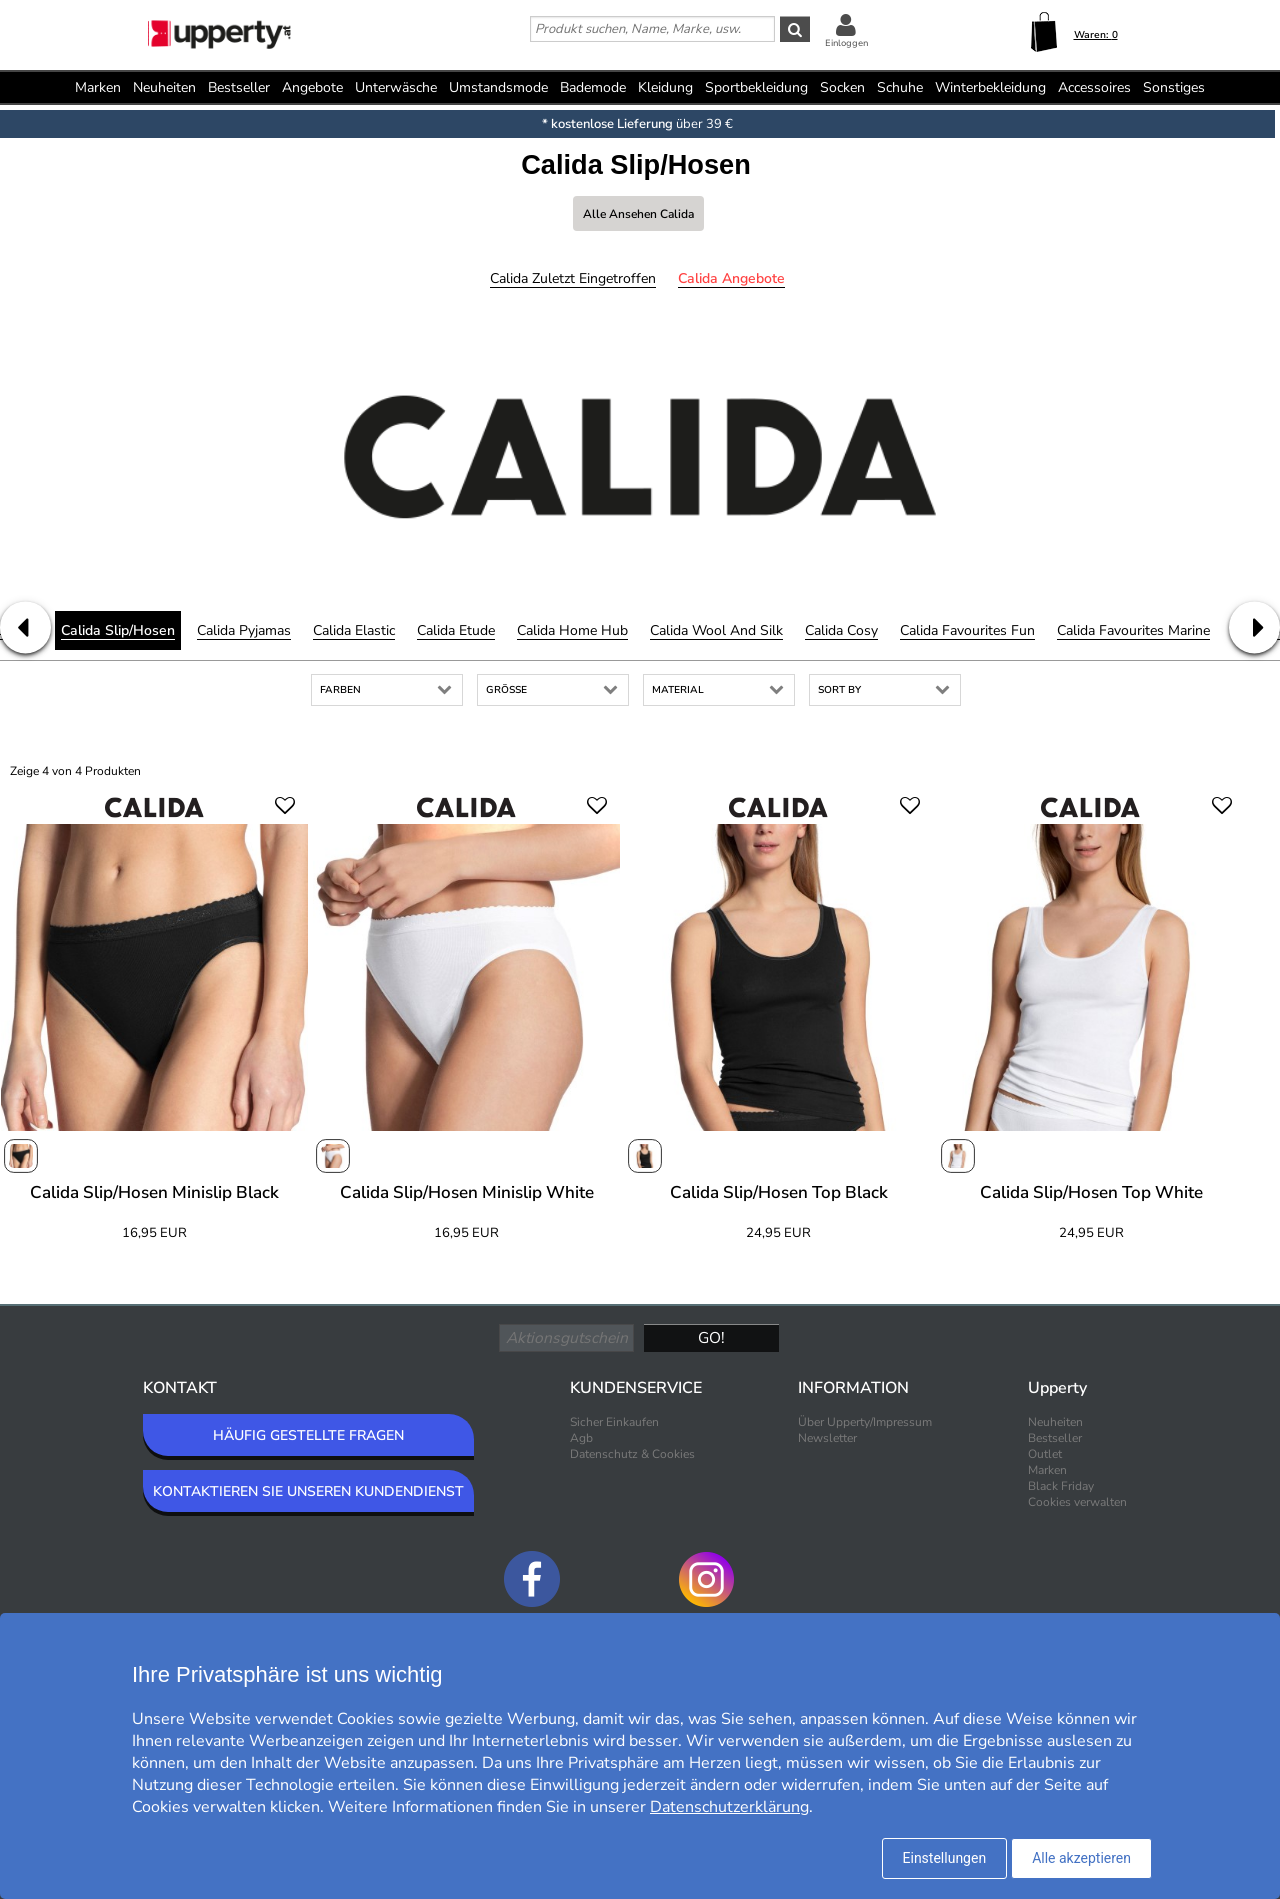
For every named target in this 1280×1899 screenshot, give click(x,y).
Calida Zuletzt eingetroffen (573, 278)
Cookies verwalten (1077, 1502)
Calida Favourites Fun (967, 630)
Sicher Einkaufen (614, 1422)
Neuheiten (164, 87)
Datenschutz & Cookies (632, 1454)
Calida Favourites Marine (1133, 630)
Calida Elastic (354, 630)
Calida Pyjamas (244, 630)
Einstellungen (945, 1858)
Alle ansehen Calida (638, 214)
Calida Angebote (731, 278)
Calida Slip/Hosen (118, 630)
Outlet (1045, 1454)
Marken (98, 87)
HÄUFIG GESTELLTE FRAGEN (308, 1435)
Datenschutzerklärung (729, 1807)
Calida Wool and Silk (716, 630)
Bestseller (239, 87)
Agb (581, 1438)
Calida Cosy (841, 630)
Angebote (312, 87)
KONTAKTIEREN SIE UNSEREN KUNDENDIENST (308, 1491)
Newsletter (827, 1438)
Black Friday (1061, 1486)
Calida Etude (456, 630)
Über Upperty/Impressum (865, 1422)
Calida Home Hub (572, 630)
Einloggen (846, 43)
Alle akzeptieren (1081, 1858)
